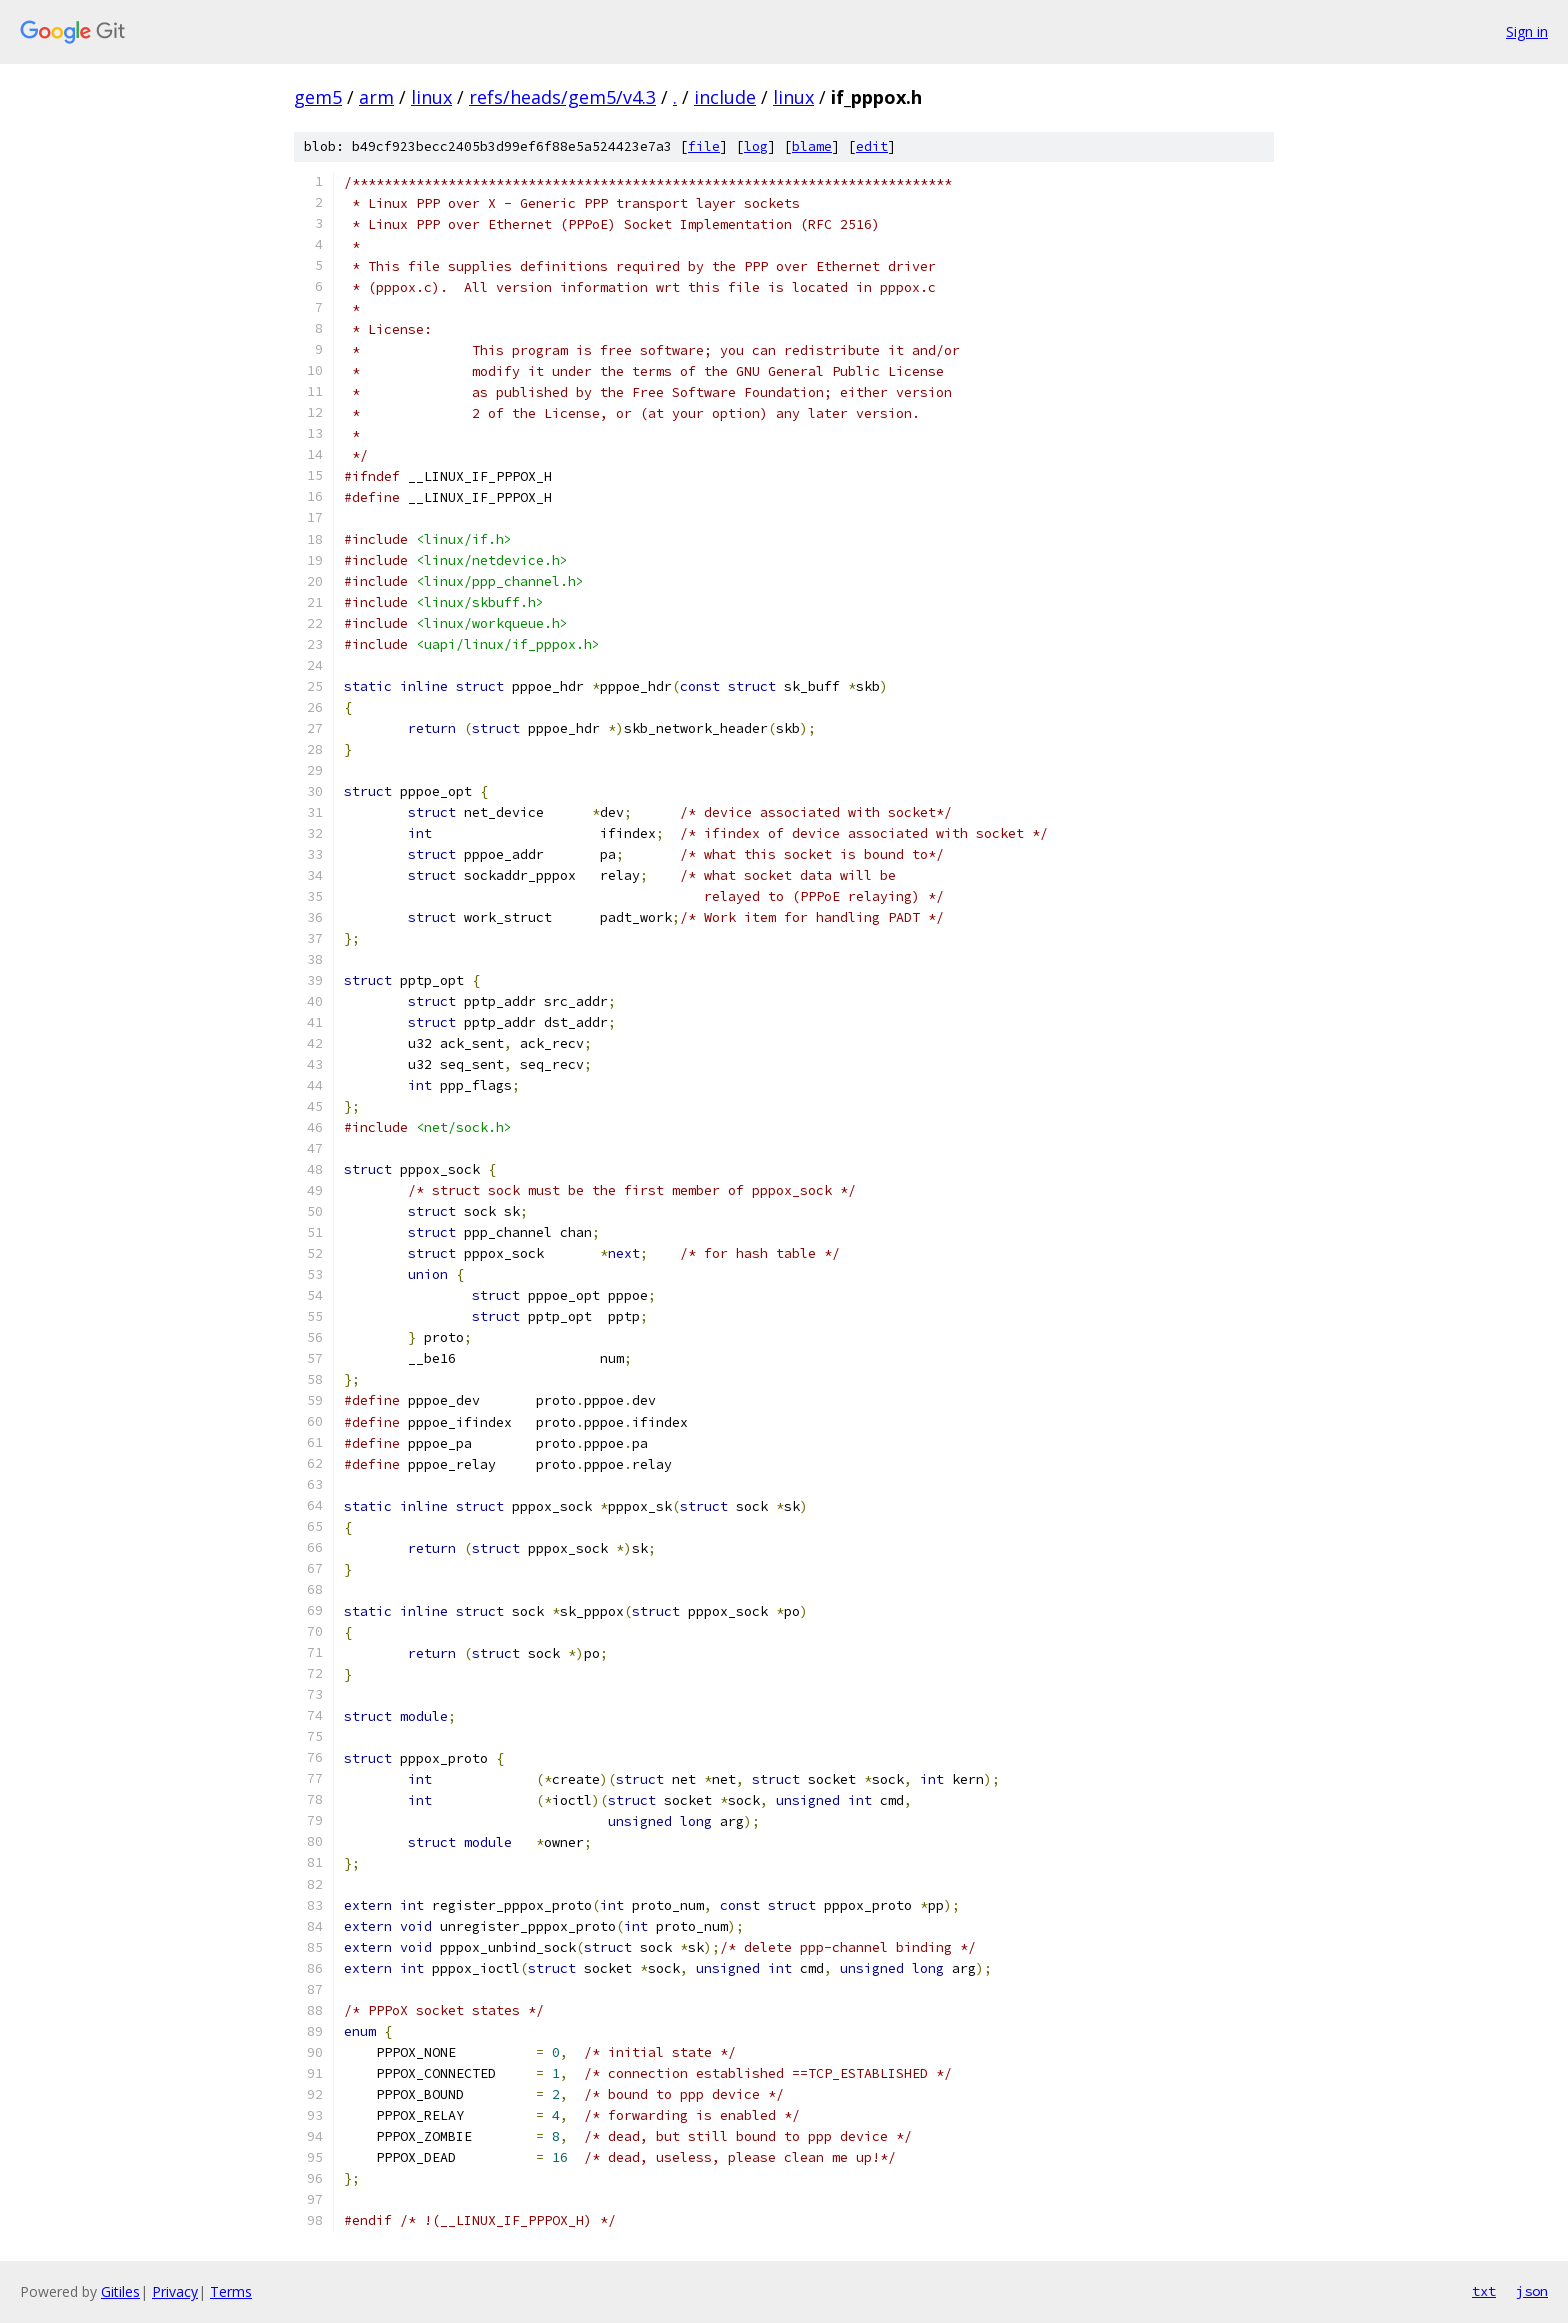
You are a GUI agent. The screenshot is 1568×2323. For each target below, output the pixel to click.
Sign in (1527, 31)
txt (1484, 2291)
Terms (231, 2291)
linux (431, 97)
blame (812, 146)
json (1532, 2291)
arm (376, 97)
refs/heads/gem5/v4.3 (562, 97)
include (725, 97)
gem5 (318, 97)
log (756, 146)
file (704, 146)
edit (872, 146)
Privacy (175, 2291)
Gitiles (120, 2291)
